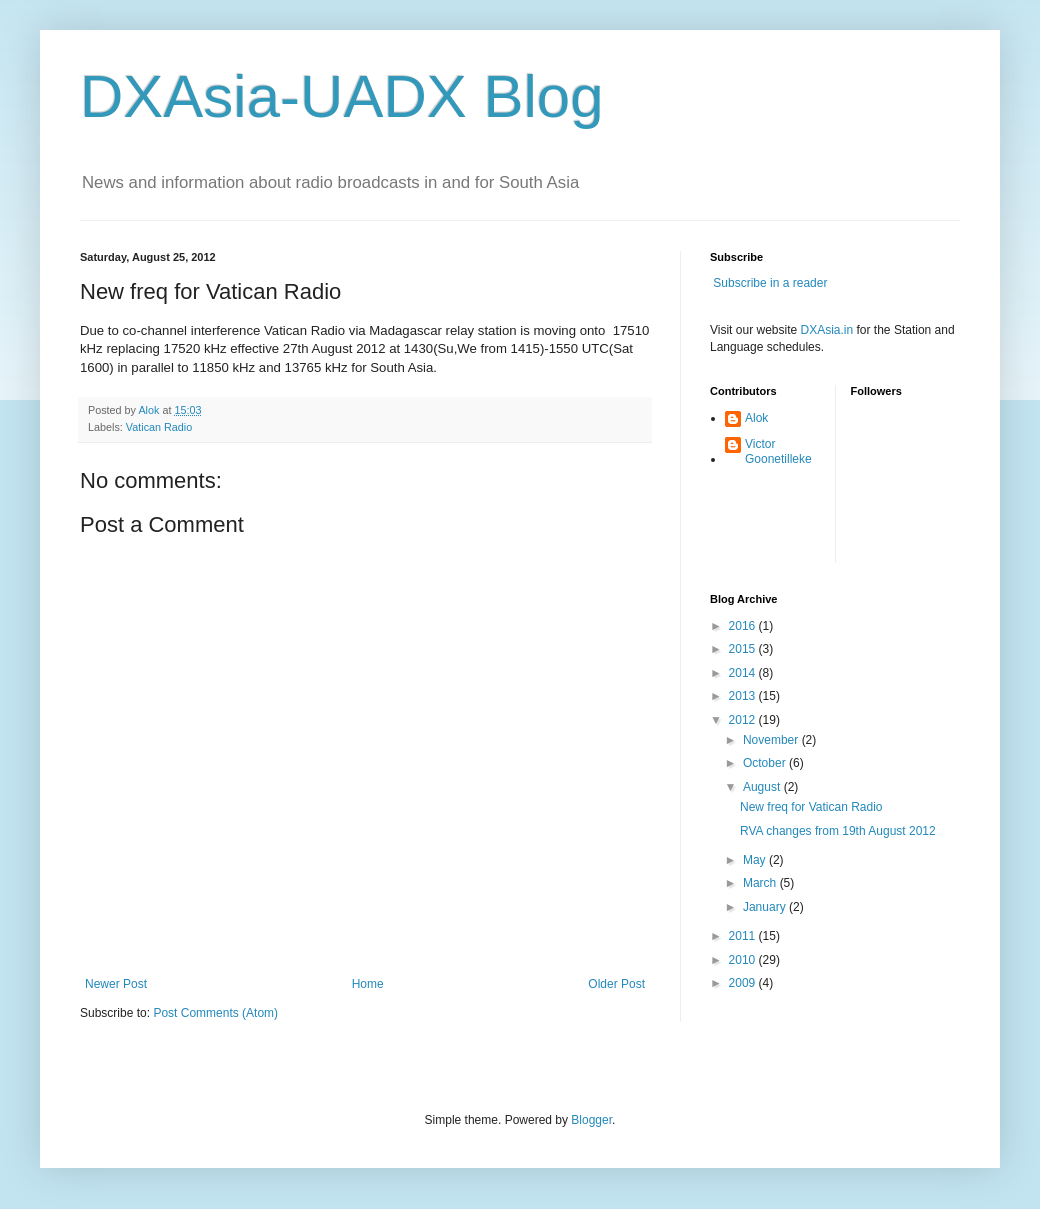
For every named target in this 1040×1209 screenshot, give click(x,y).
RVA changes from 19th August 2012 (838, 831)
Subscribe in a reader (770, 283)
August (763, 787)
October (766, 763)
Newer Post (116, 984)
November (772, 740)
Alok (756, 418)
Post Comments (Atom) (215, 1013)
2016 (744, 626)
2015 (744, 649)
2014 (744, 673)
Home (368, 984)
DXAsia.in (827, 330)
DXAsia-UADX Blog (342, 96)
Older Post (616, 984)
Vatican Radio (159, 427)
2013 (744, 696)
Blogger (591, 1120)
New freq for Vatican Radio (811, 807)
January (766, 907)
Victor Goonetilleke (778, 451)
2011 (744, 936)
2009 (744, 983)
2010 (744, 960)
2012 (744, 720)
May (756, 860)
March (761, 883)
